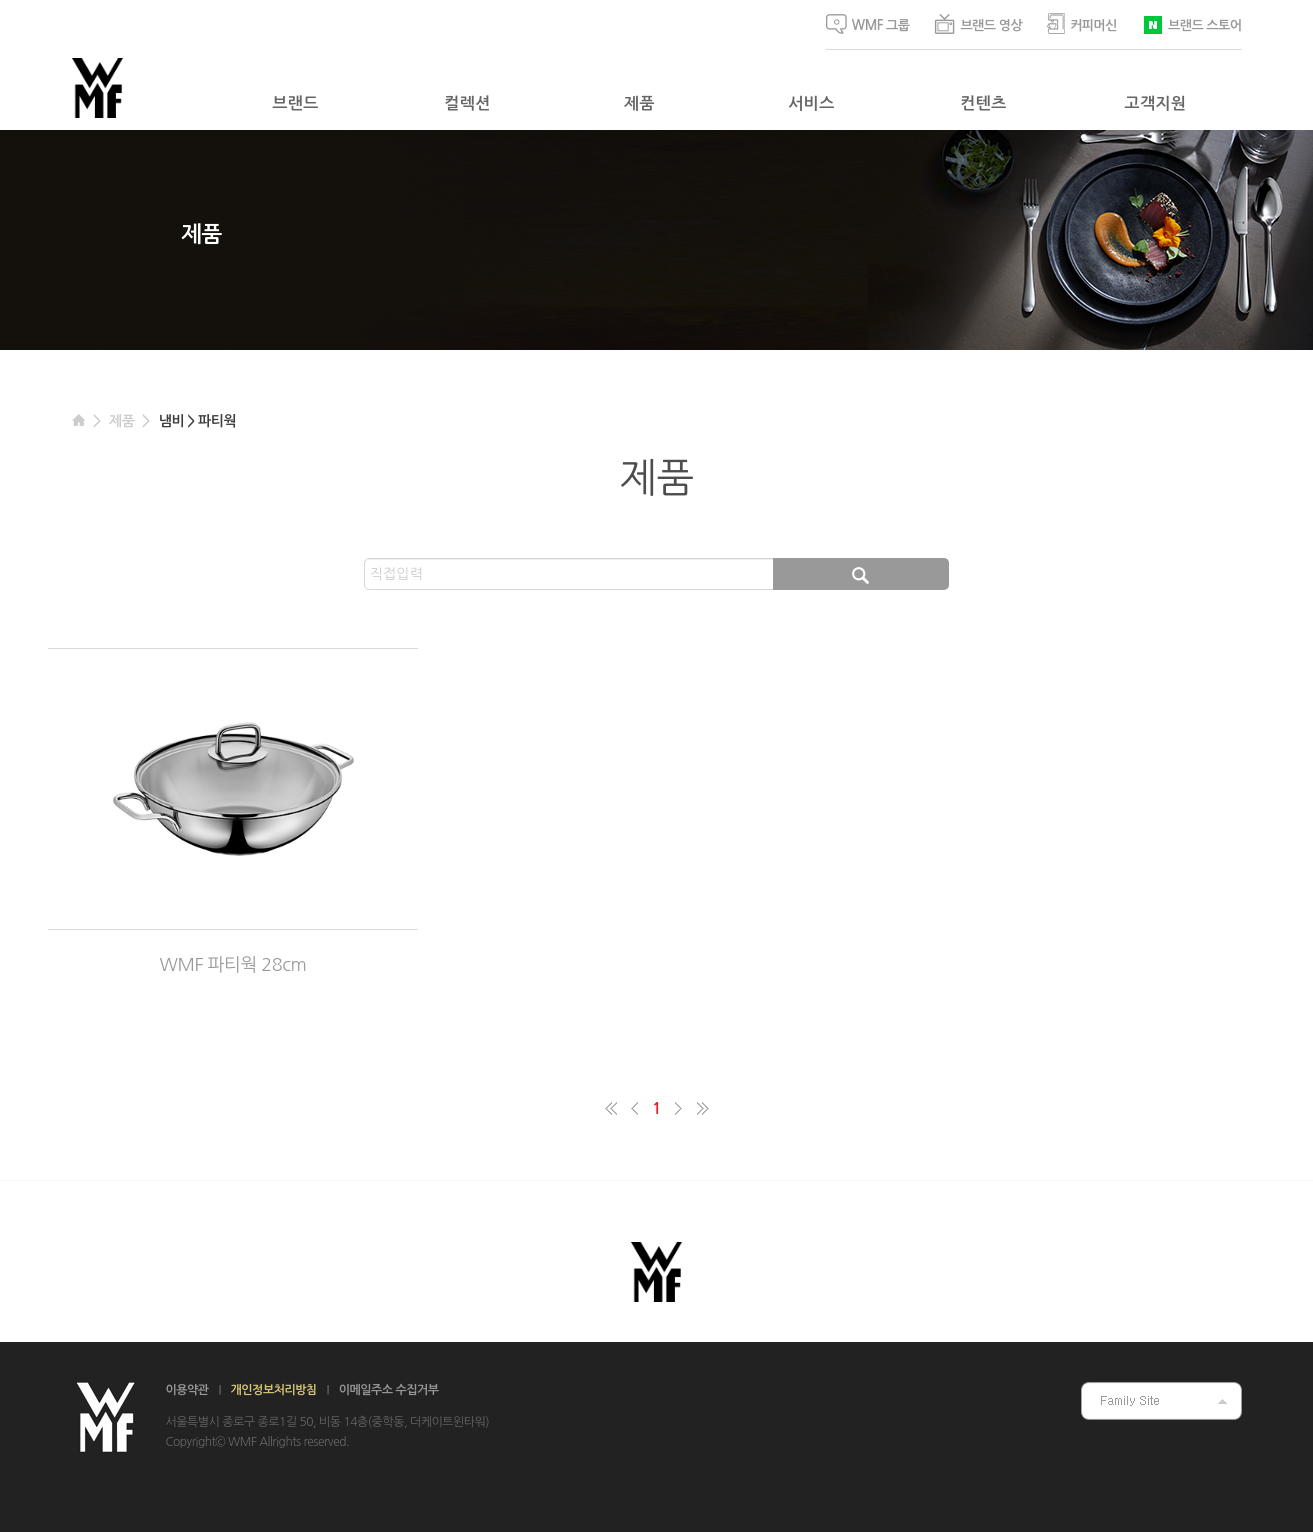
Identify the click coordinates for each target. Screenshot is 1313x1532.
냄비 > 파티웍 (197, 421)
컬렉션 (467, 103)
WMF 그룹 (868, 24)
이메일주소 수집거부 (389, 1390)
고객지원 (1156, 103)
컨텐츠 (983, 103)
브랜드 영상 (978, 24)
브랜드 (295, 103)
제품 (639, 103)
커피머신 (1082, 23)
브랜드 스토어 (1191, 23)
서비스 (811, 103)
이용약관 (187, 1390)
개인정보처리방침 (274, 1390)
